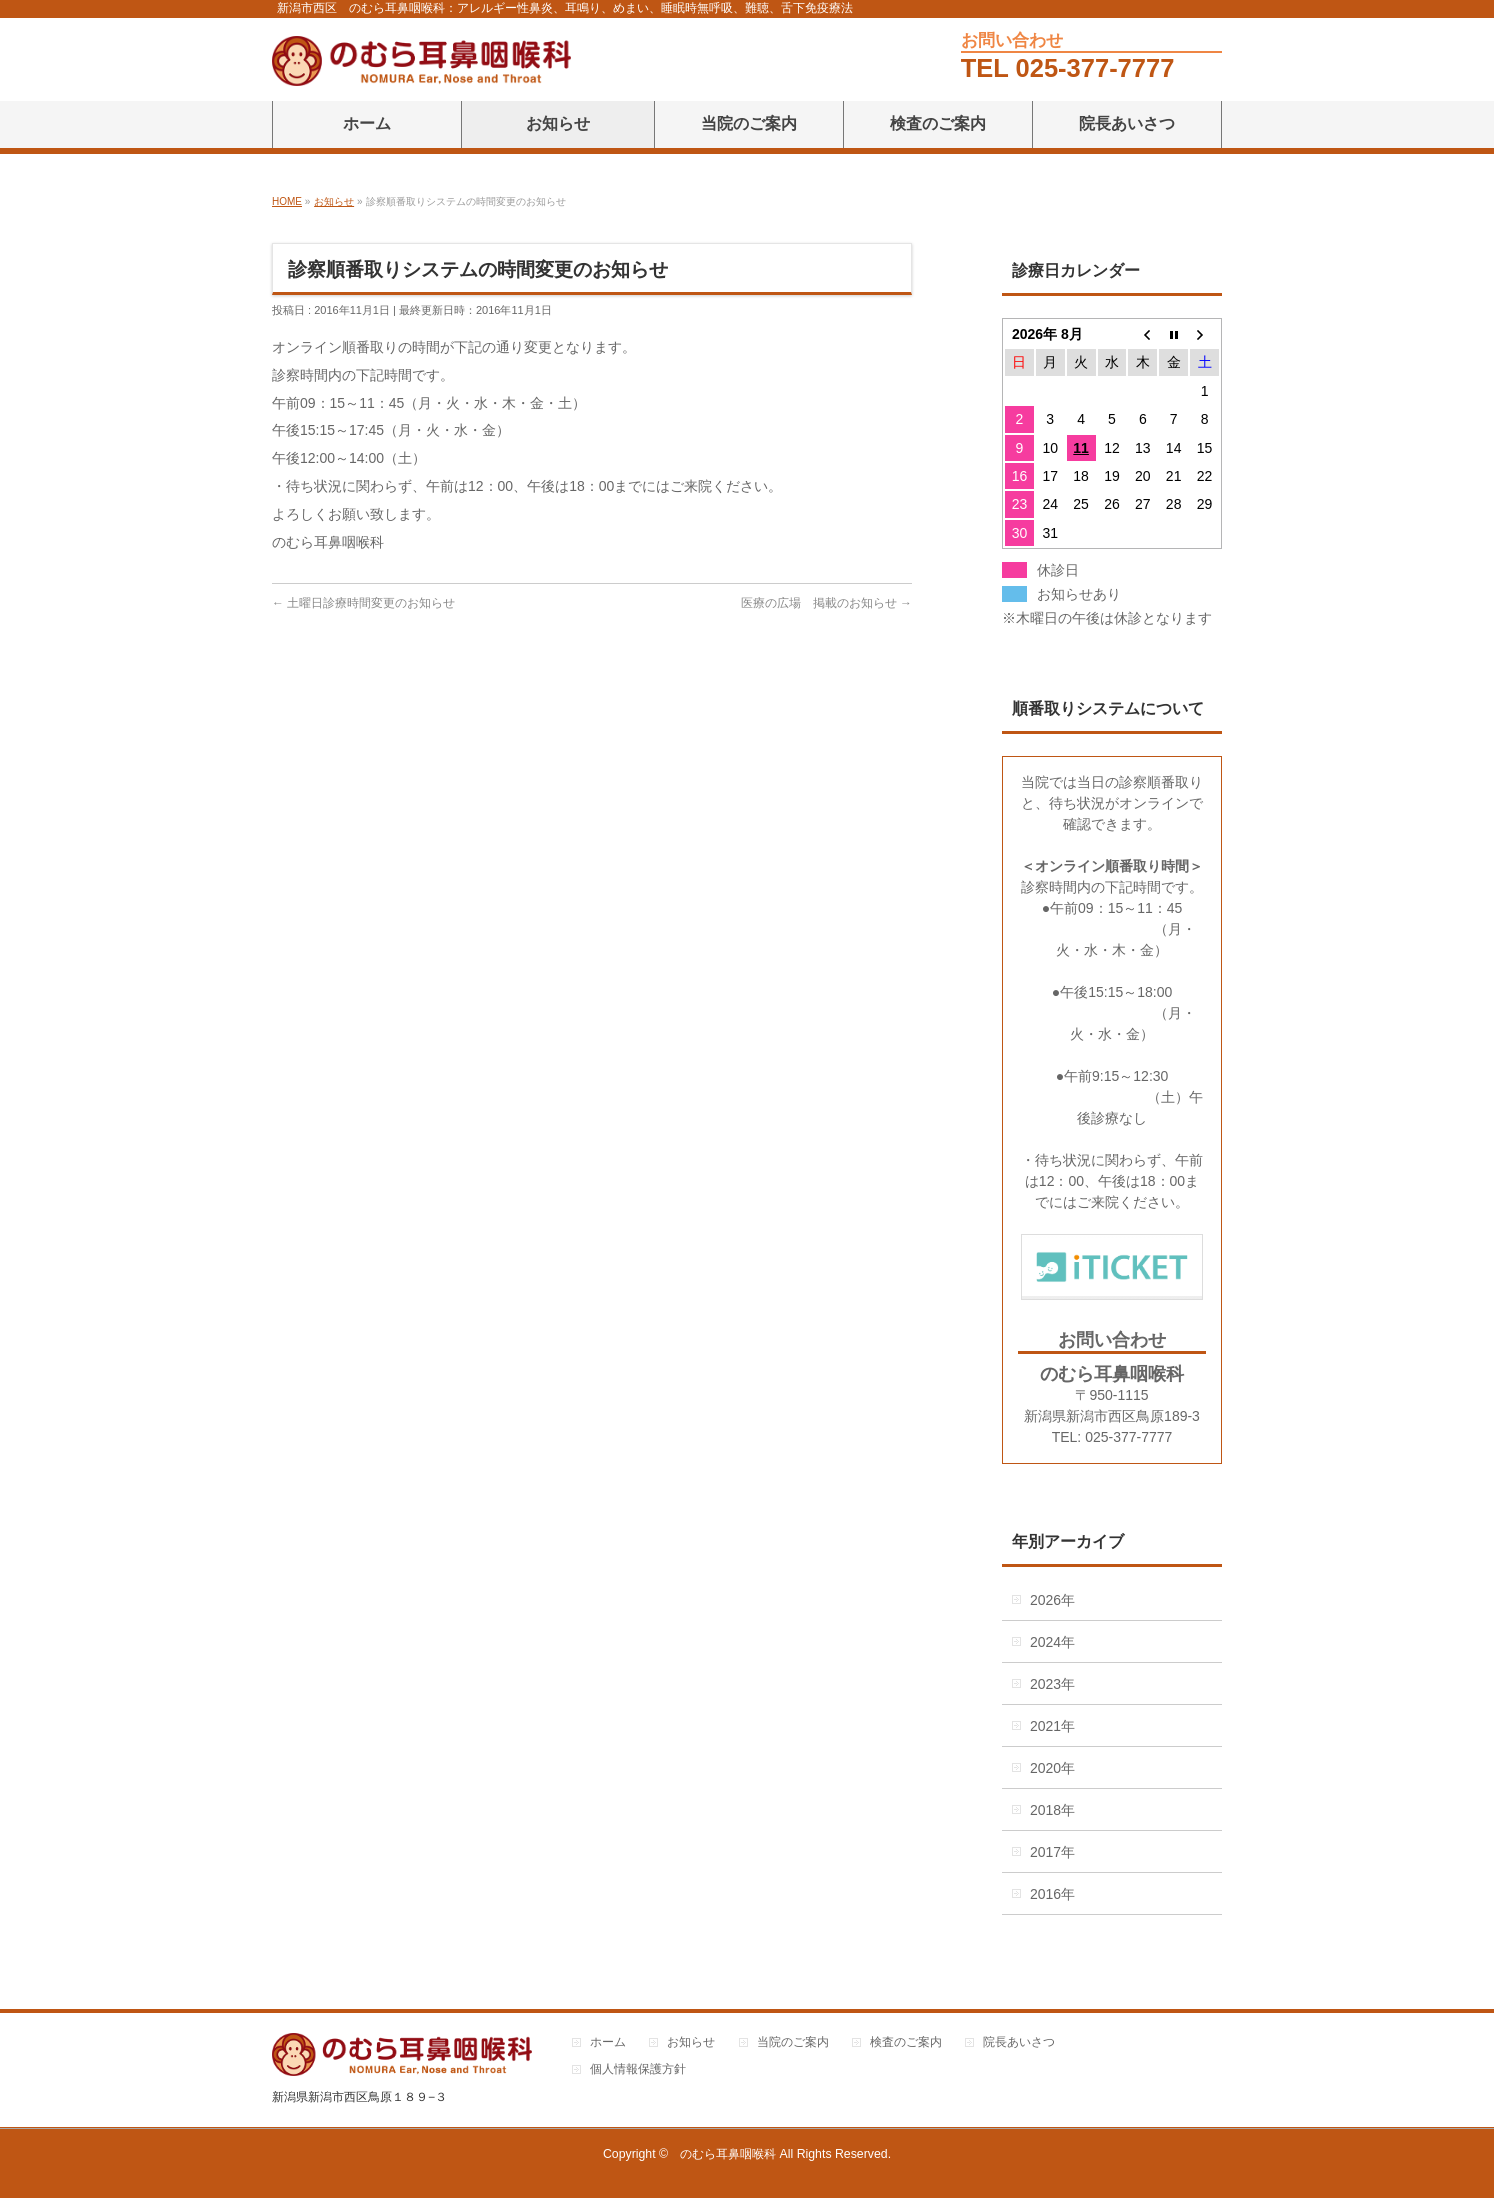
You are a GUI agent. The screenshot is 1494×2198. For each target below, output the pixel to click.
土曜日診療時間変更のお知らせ (371, 603)
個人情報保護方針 (638, 2069)
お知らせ (334, 201)
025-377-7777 (1095, 68)
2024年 (1052, 1642)
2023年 (1052, 1684)
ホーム (608, 2042)
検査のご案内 (906, 2042)
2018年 (1052, 1810)
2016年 (1052, 1894)
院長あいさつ (1019, 2042)
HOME (287, 201)
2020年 (1052, 1768)
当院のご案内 (793, 2042)
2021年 (1052, 1726)
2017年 (1052, 1852)
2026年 (1052, 1600)
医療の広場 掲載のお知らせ (819, 603)
